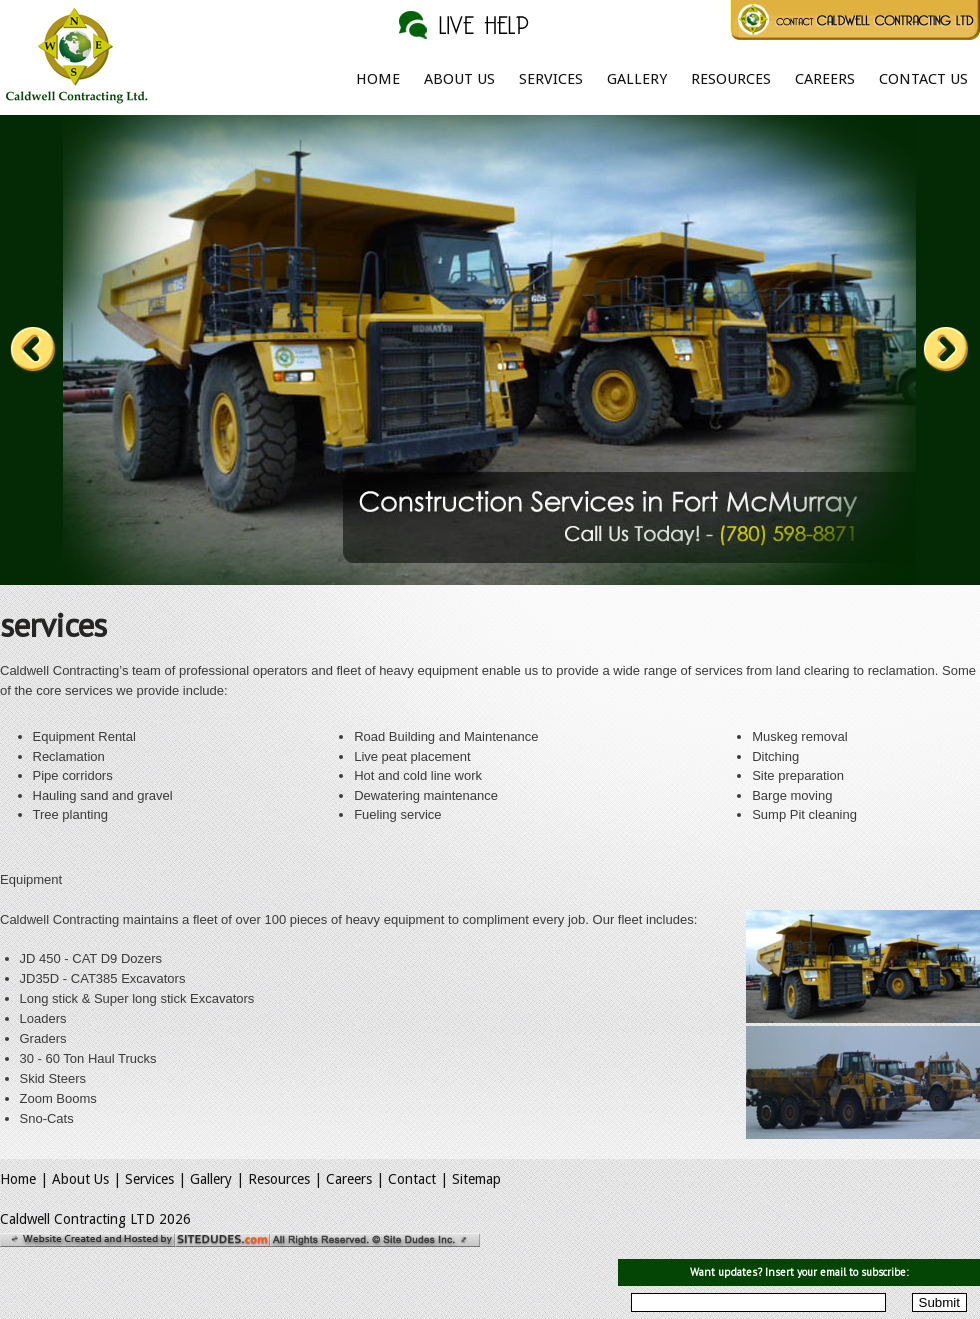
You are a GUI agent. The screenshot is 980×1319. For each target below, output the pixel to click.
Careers (825, 79)
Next (946, 350)
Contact (412, 1179)
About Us (459, 79)
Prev (33, 350)
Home (378, 79)
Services (551, 79)
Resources (731, 79)
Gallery (637, 79)
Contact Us (923, 79)
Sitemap (476, 1179)
